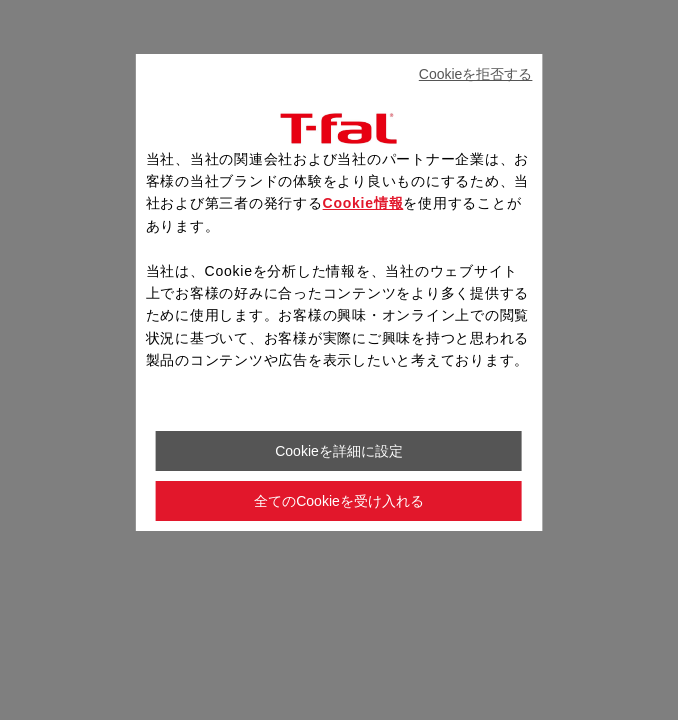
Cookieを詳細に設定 (339, 451)
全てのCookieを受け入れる (339, 501)
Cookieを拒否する (476, 74)
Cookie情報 (363, 203)
